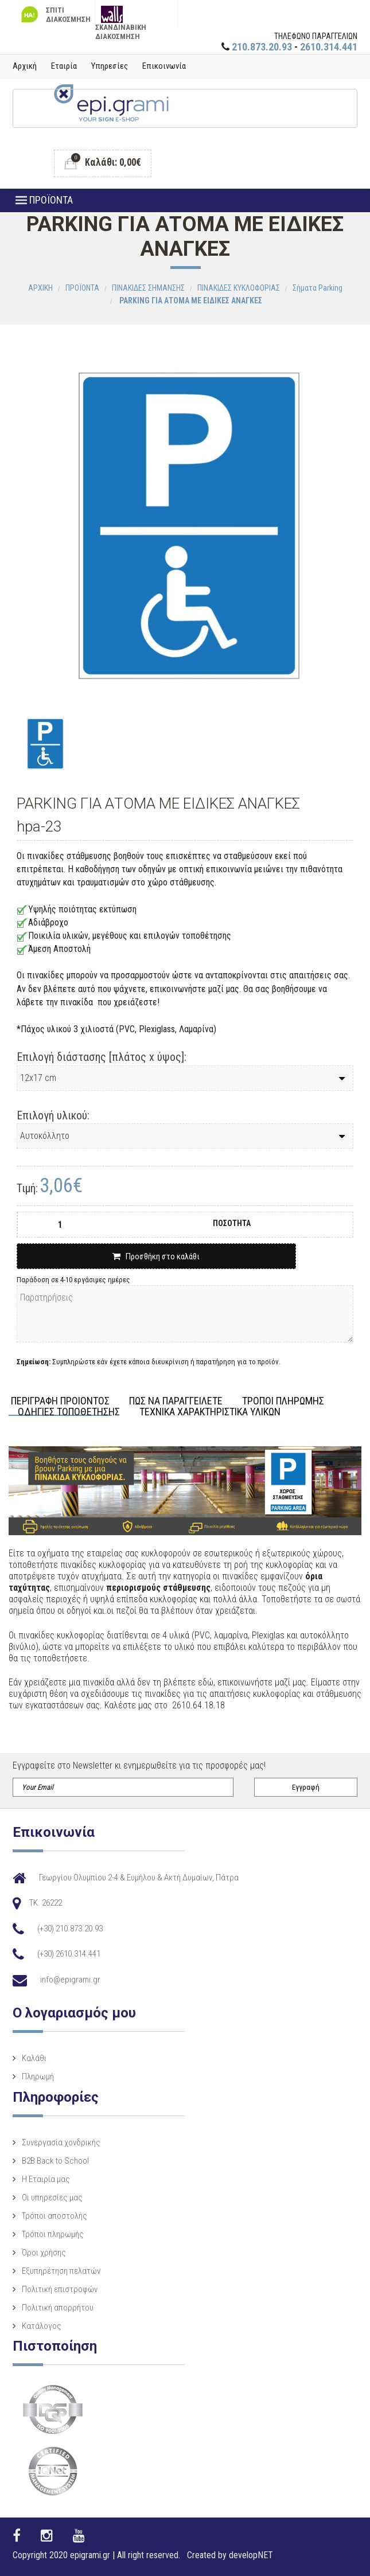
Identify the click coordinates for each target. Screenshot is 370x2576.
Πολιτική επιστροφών (60, 2289)
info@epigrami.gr (70, 1979)
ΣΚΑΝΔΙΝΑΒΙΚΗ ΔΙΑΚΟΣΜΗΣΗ (120, 17)
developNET (251, 2555)
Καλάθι (34, 2058)
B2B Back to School (55, 2161)
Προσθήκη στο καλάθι (156, 1256)
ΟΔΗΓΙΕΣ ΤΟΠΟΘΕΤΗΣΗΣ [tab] (69, 1412)
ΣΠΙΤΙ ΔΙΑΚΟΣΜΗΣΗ (54, 15)
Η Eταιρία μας (46, 2179)
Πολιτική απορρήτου (58, 2307)
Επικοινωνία (164, 66)
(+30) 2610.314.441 (68, 1954)
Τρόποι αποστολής (54, 2216)
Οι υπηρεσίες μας (52, 2197)
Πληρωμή (38, 2076)
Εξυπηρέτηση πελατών (61, 2271)
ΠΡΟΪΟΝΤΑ (44, 200)
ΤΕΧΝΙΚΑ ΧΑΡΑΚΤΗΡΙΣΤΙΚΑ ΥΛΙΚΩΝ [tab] (210, 1412)
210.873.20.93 (262, 47)
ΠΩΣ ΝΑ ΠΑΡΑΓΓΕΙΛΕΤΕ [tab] (176, 1401)
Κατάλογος (41, 2326)
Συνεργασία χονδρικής (61, 2142)
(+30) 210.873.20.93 (70, 1928)
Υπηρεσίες (109, 66)
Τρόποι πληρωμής (53, 2234)
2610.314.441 (328, 47)
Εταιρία (64, 66)
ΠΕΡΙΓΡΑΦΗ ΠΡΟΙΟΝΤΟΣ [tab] (60, 1401)
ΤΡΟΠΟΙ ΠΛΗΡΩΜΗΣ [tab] (283, 1401)
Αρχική (25, 66)
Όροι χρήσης (44, 2252)
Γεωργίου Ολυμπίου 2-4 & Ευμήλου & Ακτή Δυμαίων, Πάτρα (139, 1877)
